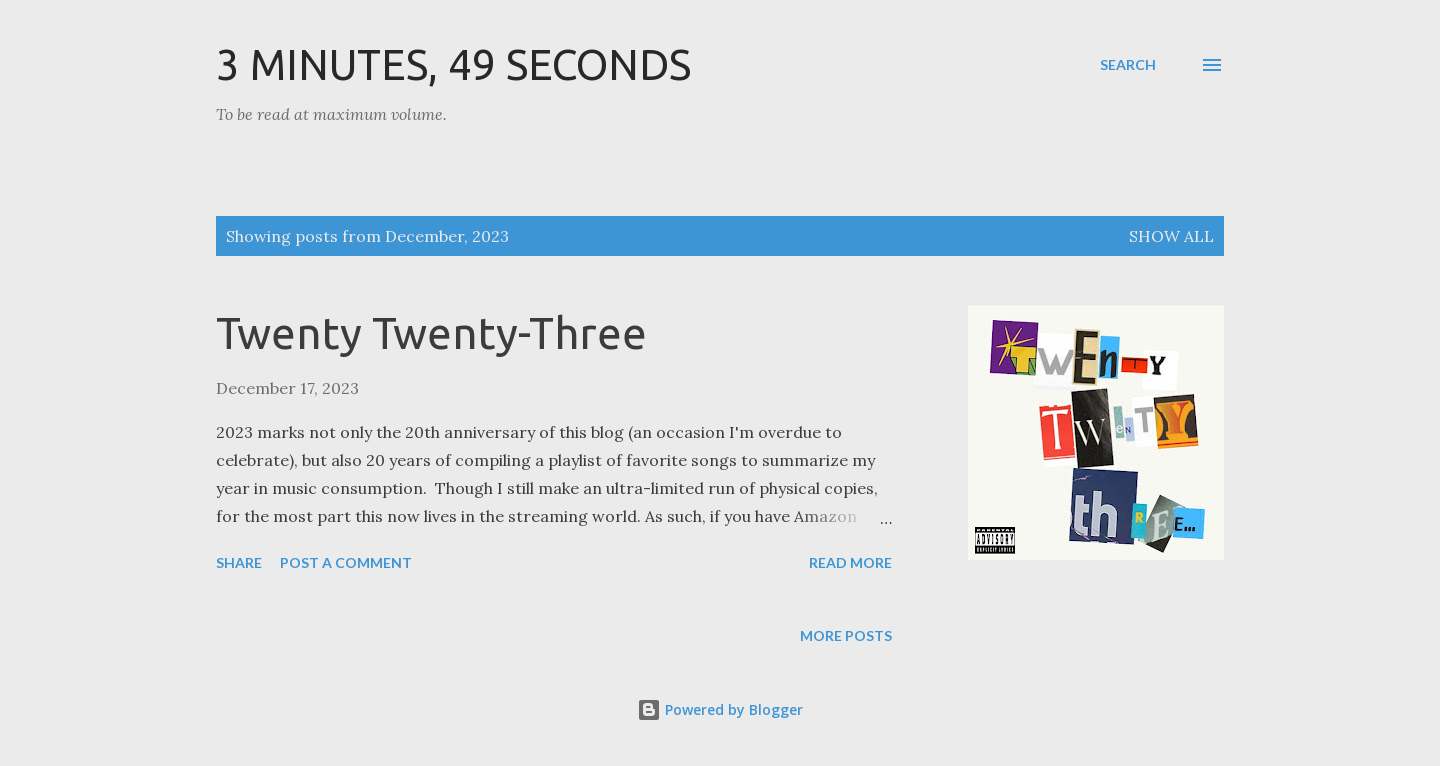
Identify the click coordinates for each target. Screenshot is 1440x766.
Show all (1171, 236)
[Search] (1128, 65)
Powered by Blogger (720, 709)
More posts (846, 635)
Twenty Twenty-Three (431, 332)
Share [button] (239, 562)
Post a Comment (346, 562)
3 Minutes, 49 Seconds (453, 64)
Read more (850, 562)
